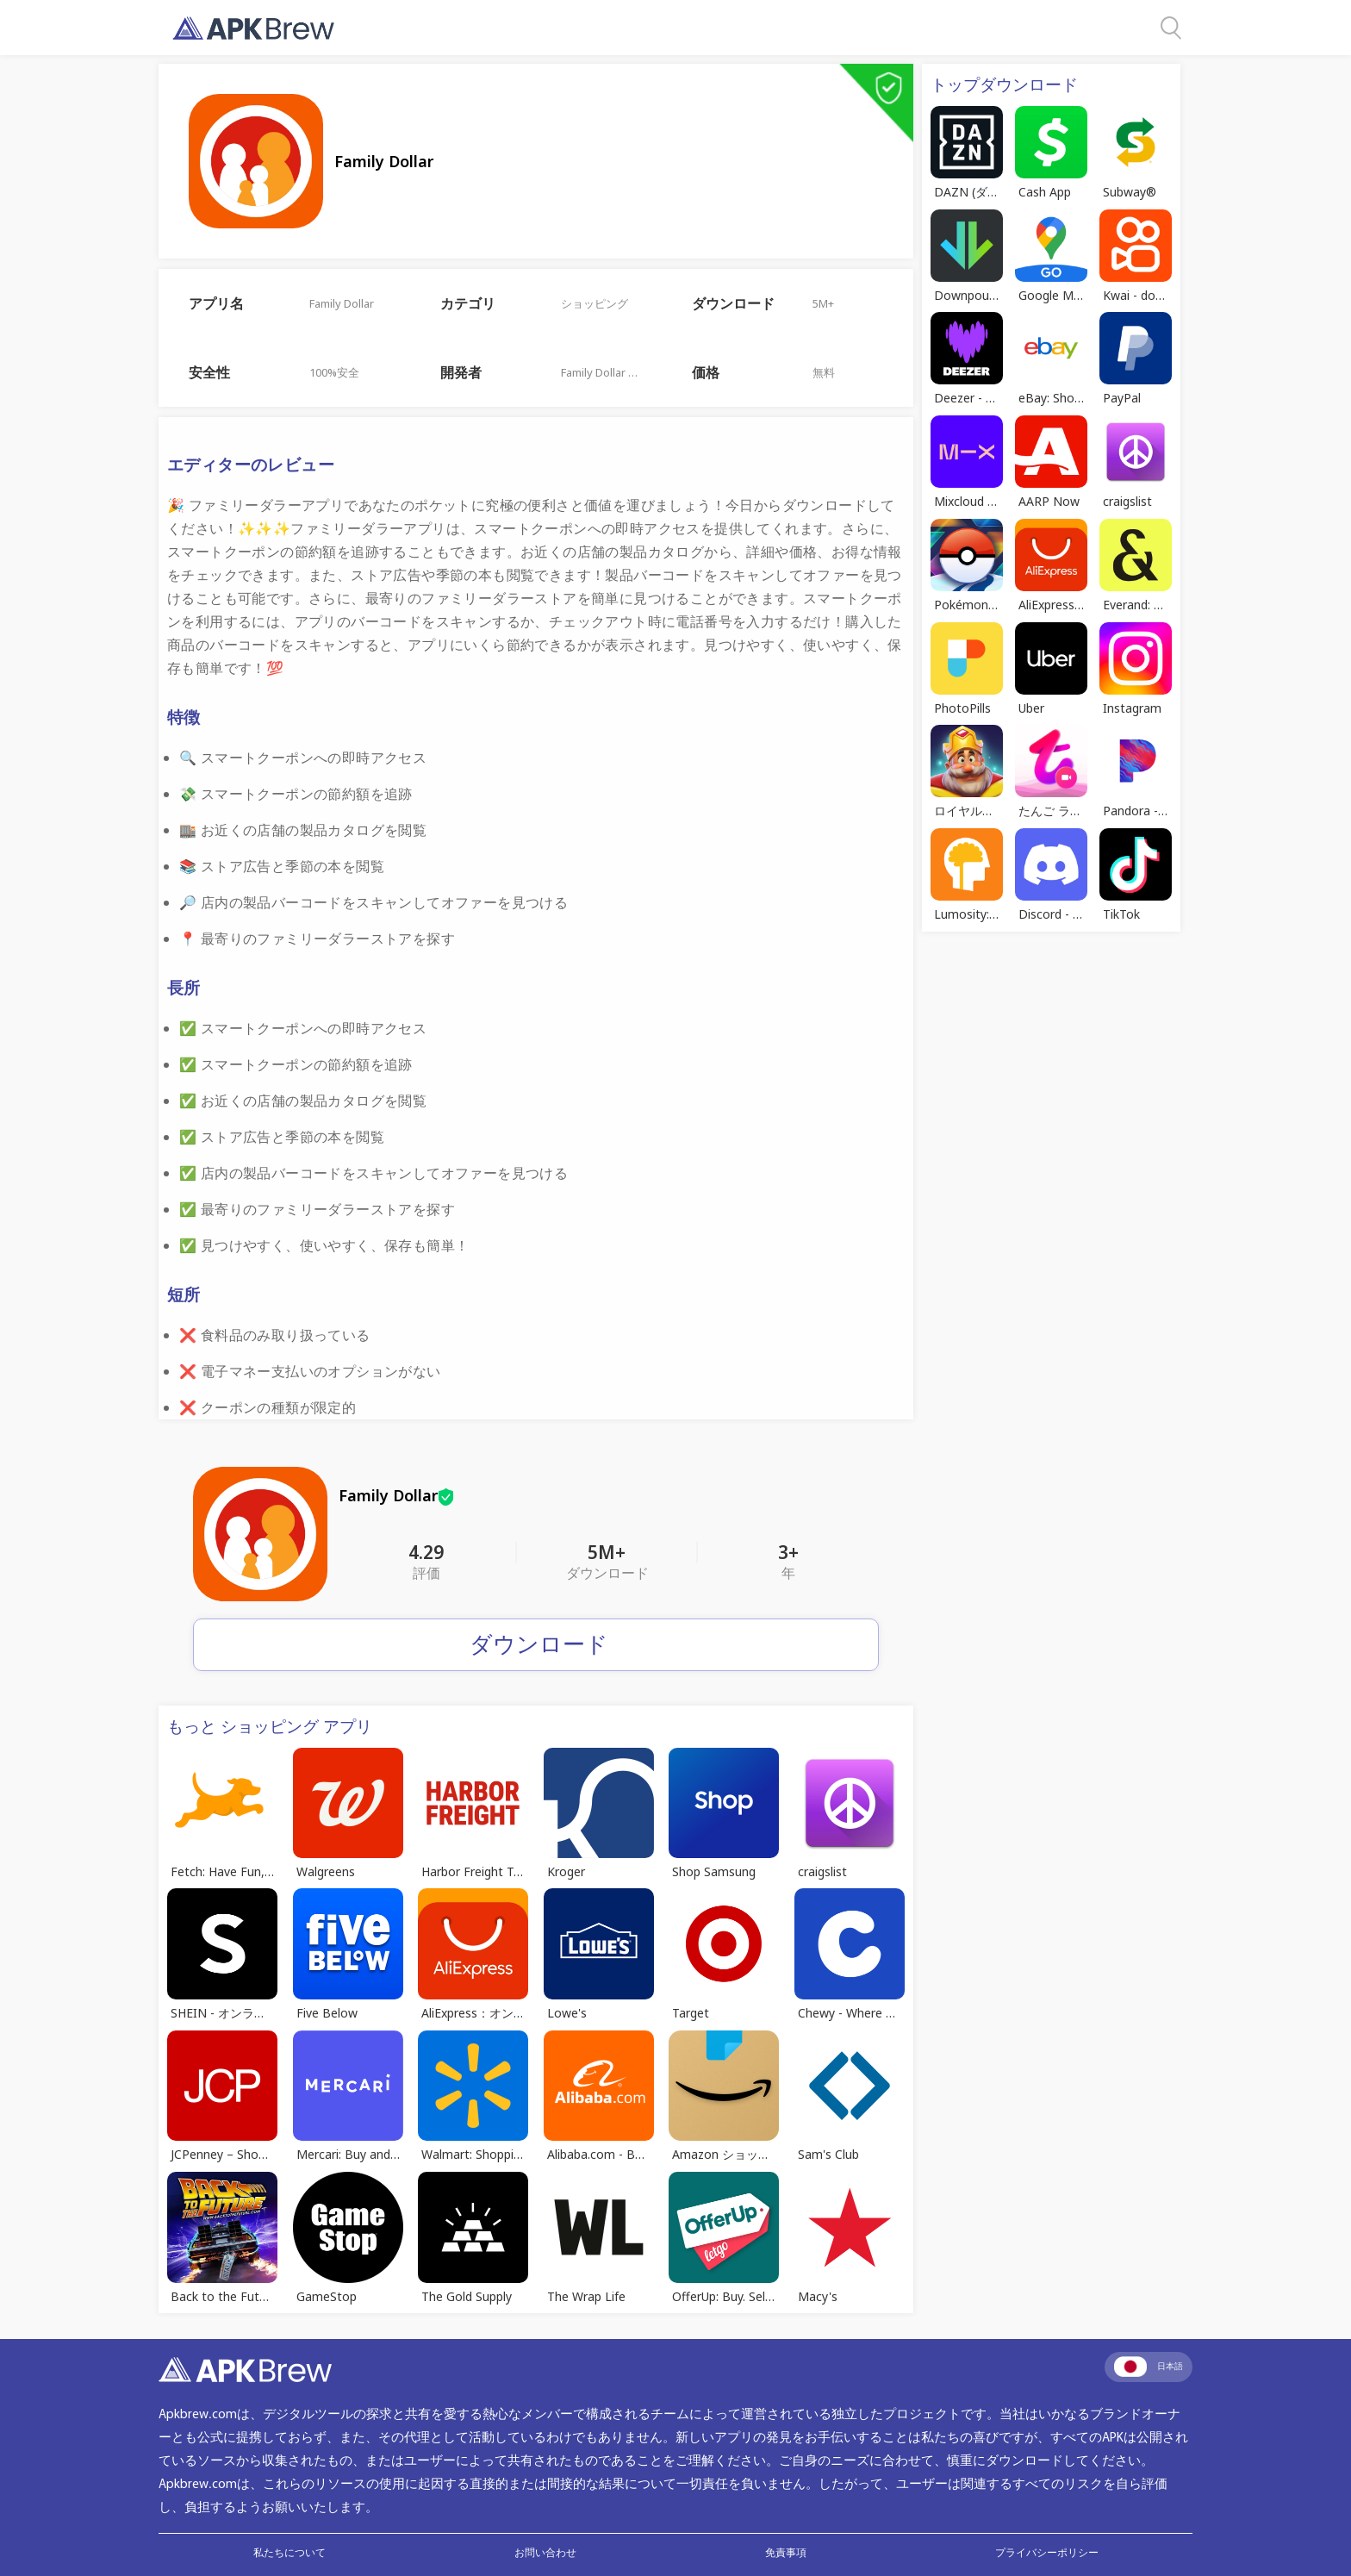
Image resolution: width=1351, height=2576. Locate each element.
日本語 (1148, 2366)
